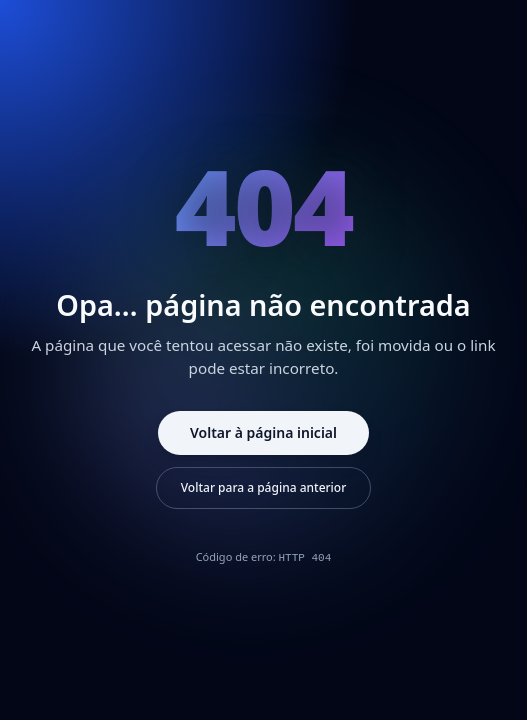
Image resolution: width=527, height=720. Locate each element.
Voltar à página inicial (263, 432)
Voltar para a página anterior (264, 487)
